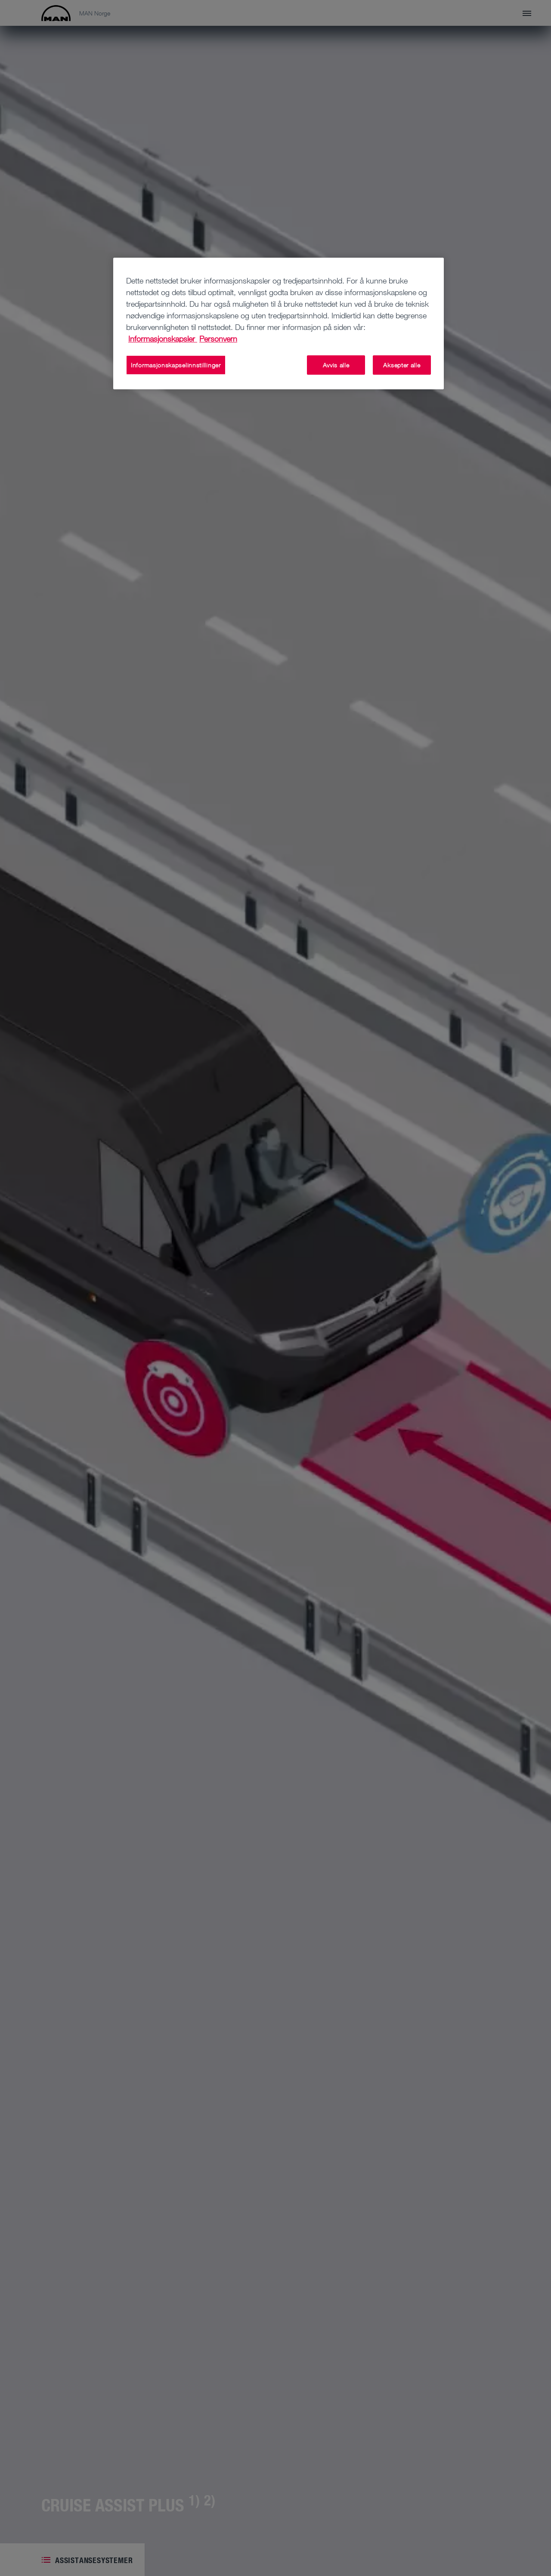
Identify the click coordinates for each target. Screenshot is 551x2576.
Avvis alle (336, 365)
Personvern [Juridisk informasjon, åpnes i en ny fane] (218, 338)
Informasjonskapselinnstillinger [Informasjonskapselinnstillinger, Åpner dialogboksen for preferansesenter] (176, 365)
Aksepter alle (401, 365)
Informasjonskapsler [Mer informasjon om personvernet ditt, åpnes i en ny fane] (162, 338)
